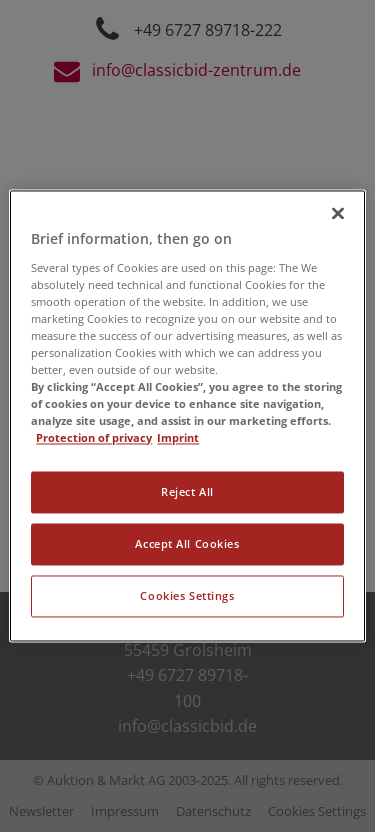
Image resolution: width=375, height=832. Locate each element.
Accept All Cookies (187, 544)
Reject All (187, 492)
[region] (187, 415)
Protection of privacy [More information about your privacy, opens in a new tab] (94, 438)
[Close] (338, 213)
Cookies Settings (187, 596)
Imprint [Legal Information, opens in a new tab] (178, 438)
